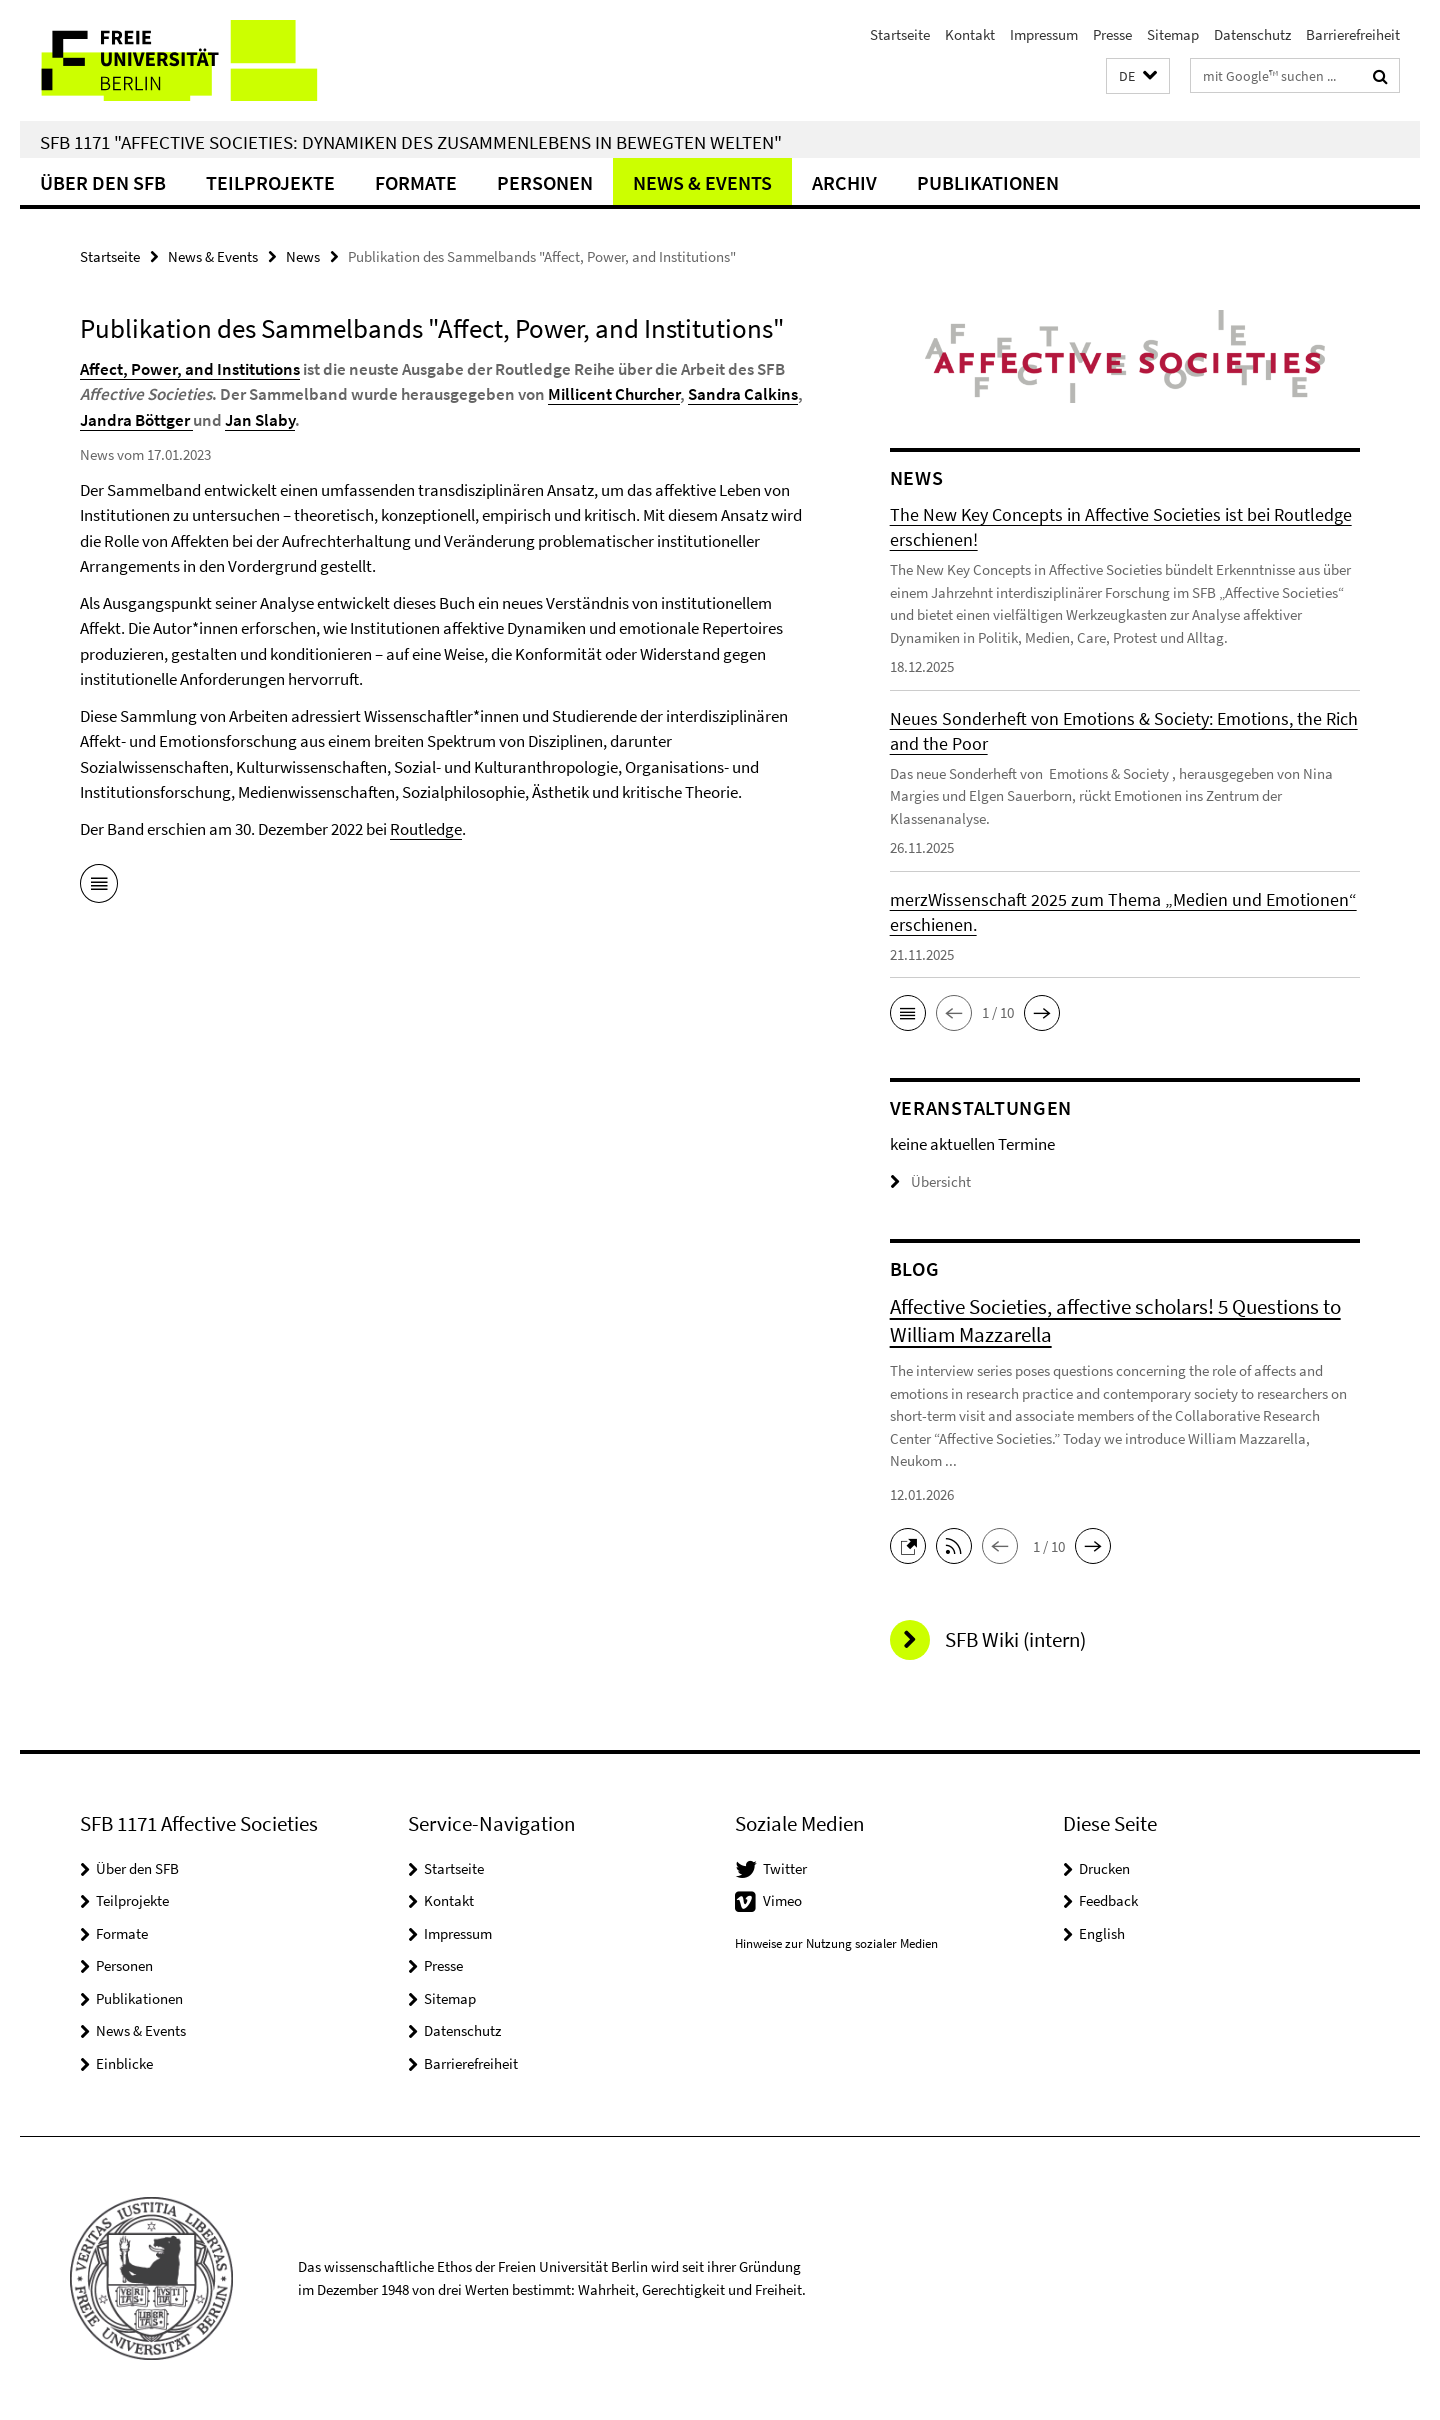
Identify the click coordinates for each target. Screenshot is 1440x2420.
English (1102, 1933)
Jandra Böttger (136, 420)
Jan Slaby (260, 420)
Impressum (1044, 34)
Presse (1112, 34)
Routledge (426, 829)
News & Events (702, 182)
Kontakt (970, 34)
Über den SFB (103, 182)
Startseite (900, 34)
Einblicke (124, 2063)
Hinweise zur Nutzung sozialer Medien (836, 1943)
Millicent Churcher (614, 394)
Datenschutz (1252, 34)
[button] (1138, 76)
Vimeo (782, 1900)
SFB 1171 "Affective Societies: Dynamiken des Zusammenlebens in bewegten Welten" (411, 142)
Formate (416, 182)
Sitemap (1173, 34)
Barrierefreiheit (1353, 34)
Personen (545, 182)
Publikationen (988, 182)
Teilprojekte (270, 182)
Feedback (1108, 1900)
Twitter (785, 1868)
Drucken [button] (1104, 1868)
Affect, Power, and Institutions (190, 369)
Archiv (844, 182)
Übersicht (930, 1181)
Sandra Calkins (743, 394)
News (303, 256)
